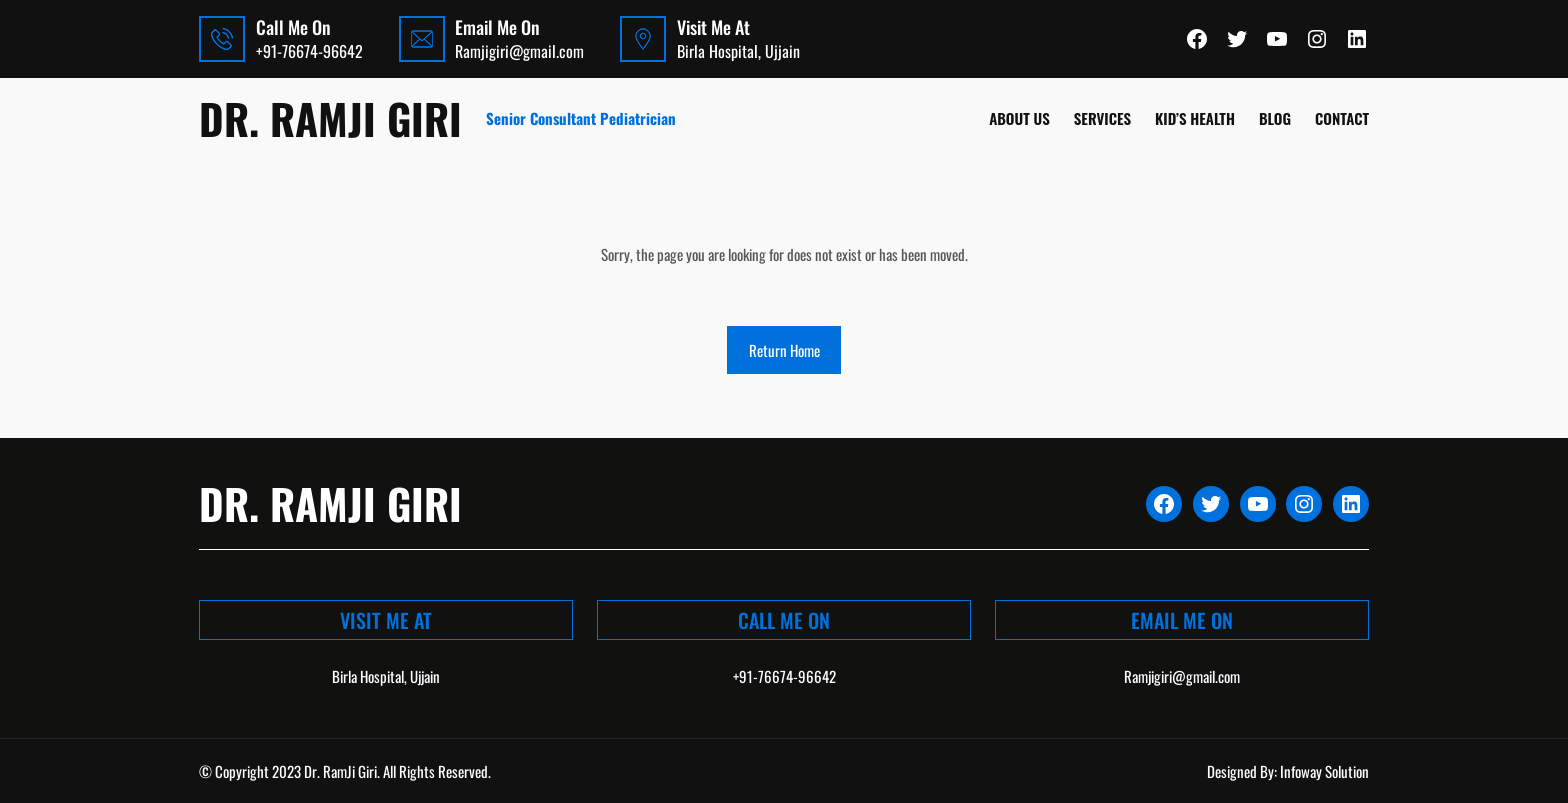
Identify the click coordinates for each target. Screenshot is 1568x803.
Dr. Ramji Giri (330, 118)
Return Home (784, 350)
